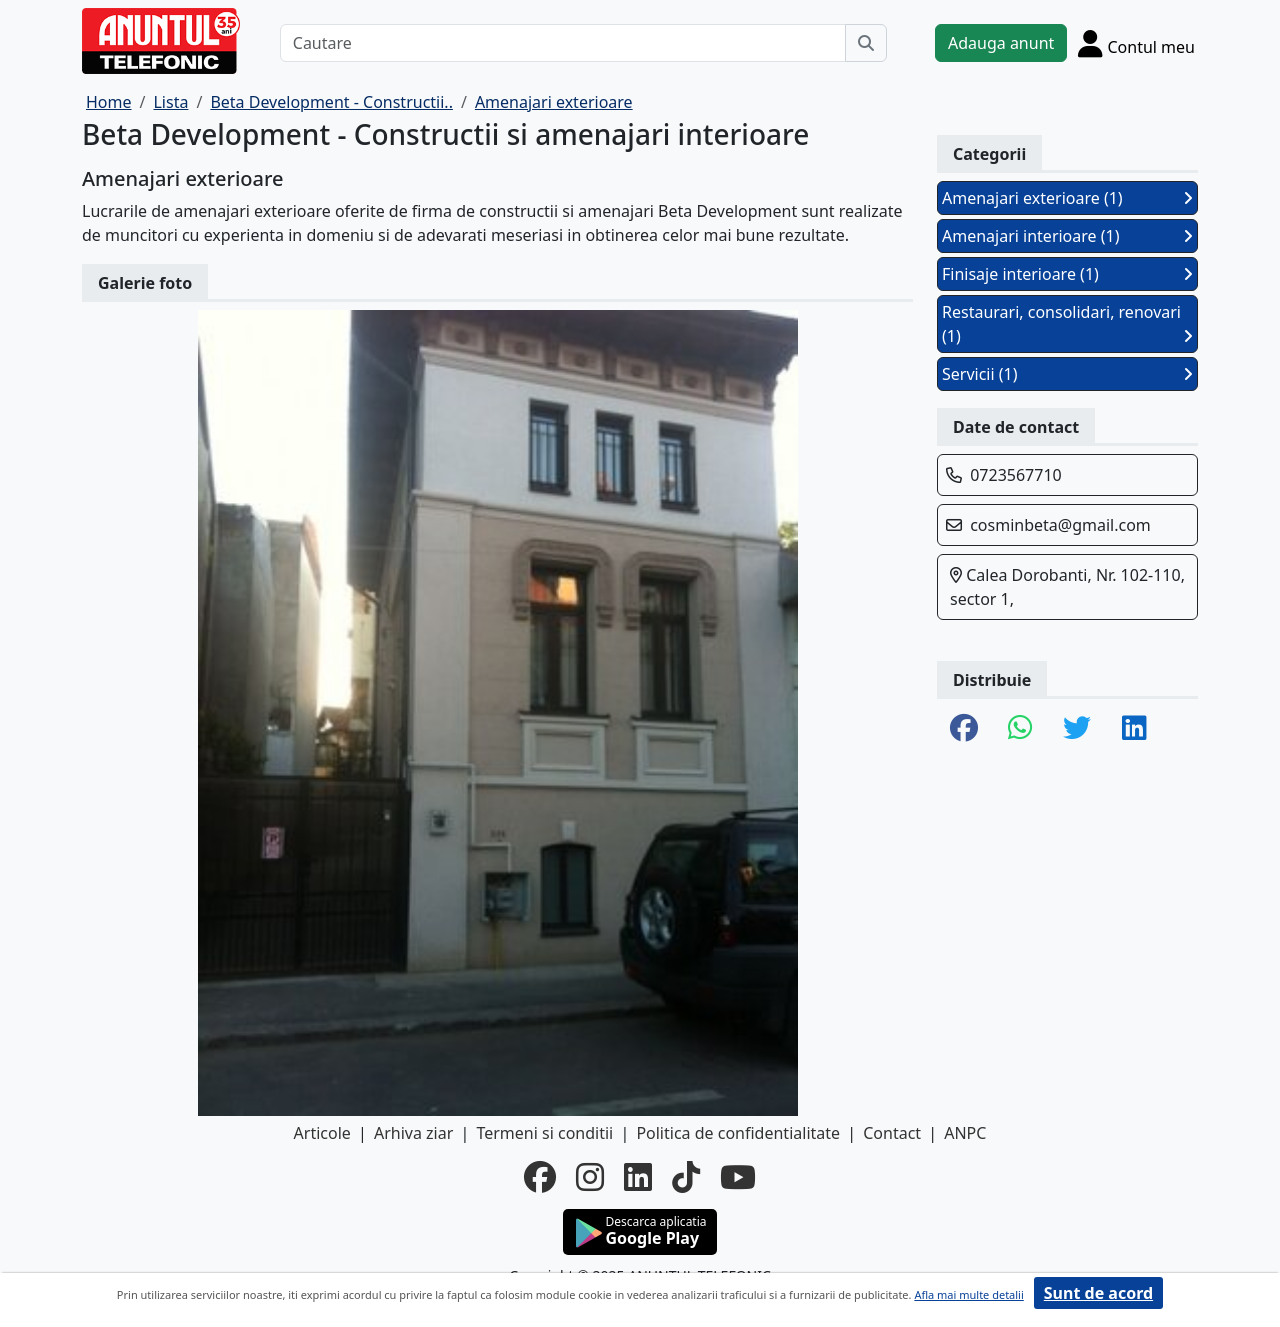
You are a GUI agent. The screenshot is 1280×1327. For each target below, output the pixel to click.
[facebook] (540, 1177)
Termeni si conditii (544, 1133)
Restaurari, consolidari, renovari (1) (1067, 324)
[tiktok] (686, 1177)
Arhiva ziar (413, 1133)
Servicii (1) (1067, 374)
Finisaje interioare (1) (1067, 274)
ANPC (965, 1133)
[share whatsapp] (1020, 729)
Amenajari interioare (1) (1067, 236)
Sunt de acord (1098, 1293)
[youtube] (738, 1177)
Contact (892, 1133)
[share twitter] (1077, 729)
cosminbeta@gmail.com (1060, 525)
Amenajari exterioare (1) (1067, 198)
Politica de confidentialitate (738, 1133)
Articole (322, 1133)
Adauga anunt (1001, 43)
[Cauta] (866, 43)
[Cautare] (563, 43)
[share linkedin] (1134, 729)
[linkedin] (638, 1177)
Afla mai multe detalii (968, 1294)
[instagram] (590, 1177)
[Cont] (1136, 43)
